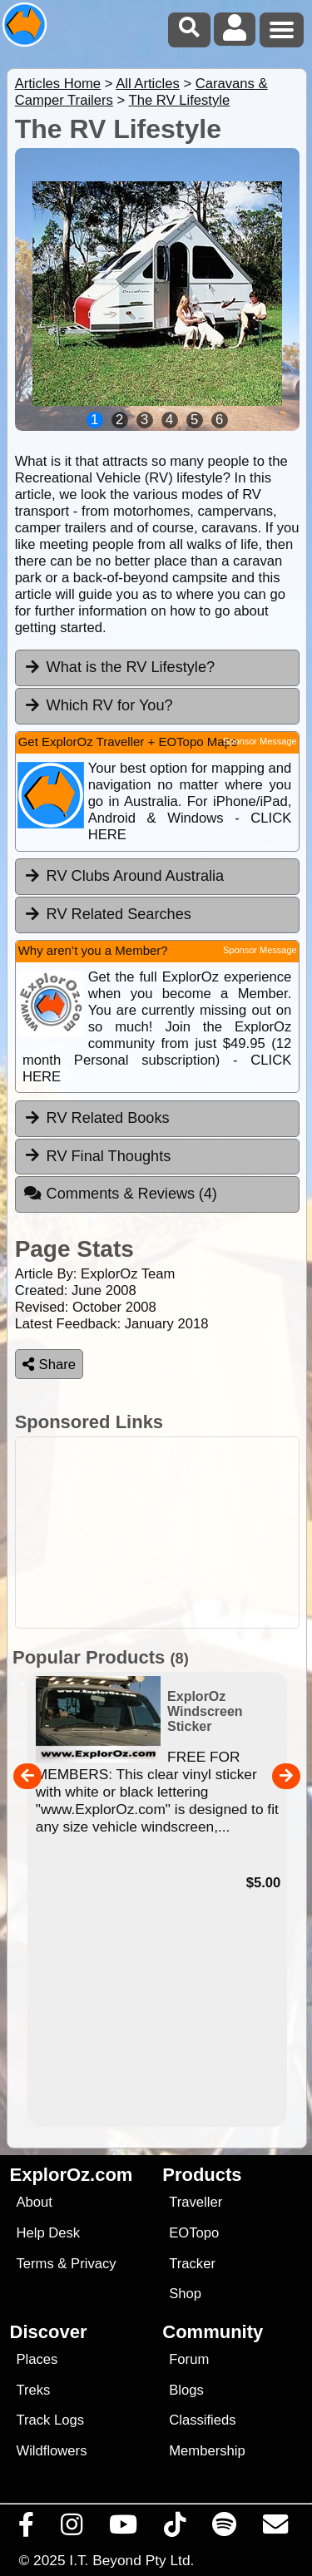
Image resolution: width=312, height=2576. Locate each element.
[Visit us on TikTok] (175, 2528)
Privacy (93, 2264)
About (34, 2202)
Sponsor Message (260, 741)
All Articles (148, 83)
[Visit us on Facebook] (26, 2528)
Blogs (186, 2390)
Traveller (195, 2202)
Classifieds (202, 2420)
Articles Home (58, 83)
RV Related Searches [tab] (107, 914)
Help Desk (48, 2233)
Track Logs (50, 2420)
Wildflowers (51, 2451)
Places (36, 2359)
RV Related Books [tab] (96, 1118)
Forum (189, 2359)
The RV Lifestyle (179, 100)
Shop (185, 2294)
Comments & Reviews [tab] (120, 1193)
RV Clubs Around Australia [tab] (124, 876)
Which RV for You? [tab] (98, 705)
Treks (33, 2390)
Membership (207, 2451)
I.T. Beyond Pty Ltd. (131, 2560)
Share (49, 1364)
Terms (34, 2264)
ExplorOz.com (71, 2174)
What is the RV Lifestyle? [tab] (119, 667)
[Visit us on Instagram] (72, 2528)
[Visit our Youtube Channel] (123, 2528)
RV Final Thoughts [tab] (97, 1155)
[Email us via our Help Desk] (276, 2528)
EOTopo (194, 2233)
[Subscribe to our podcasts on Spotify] (224, 2528)
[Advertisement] (157, 1532)
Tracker (192, 2264)
